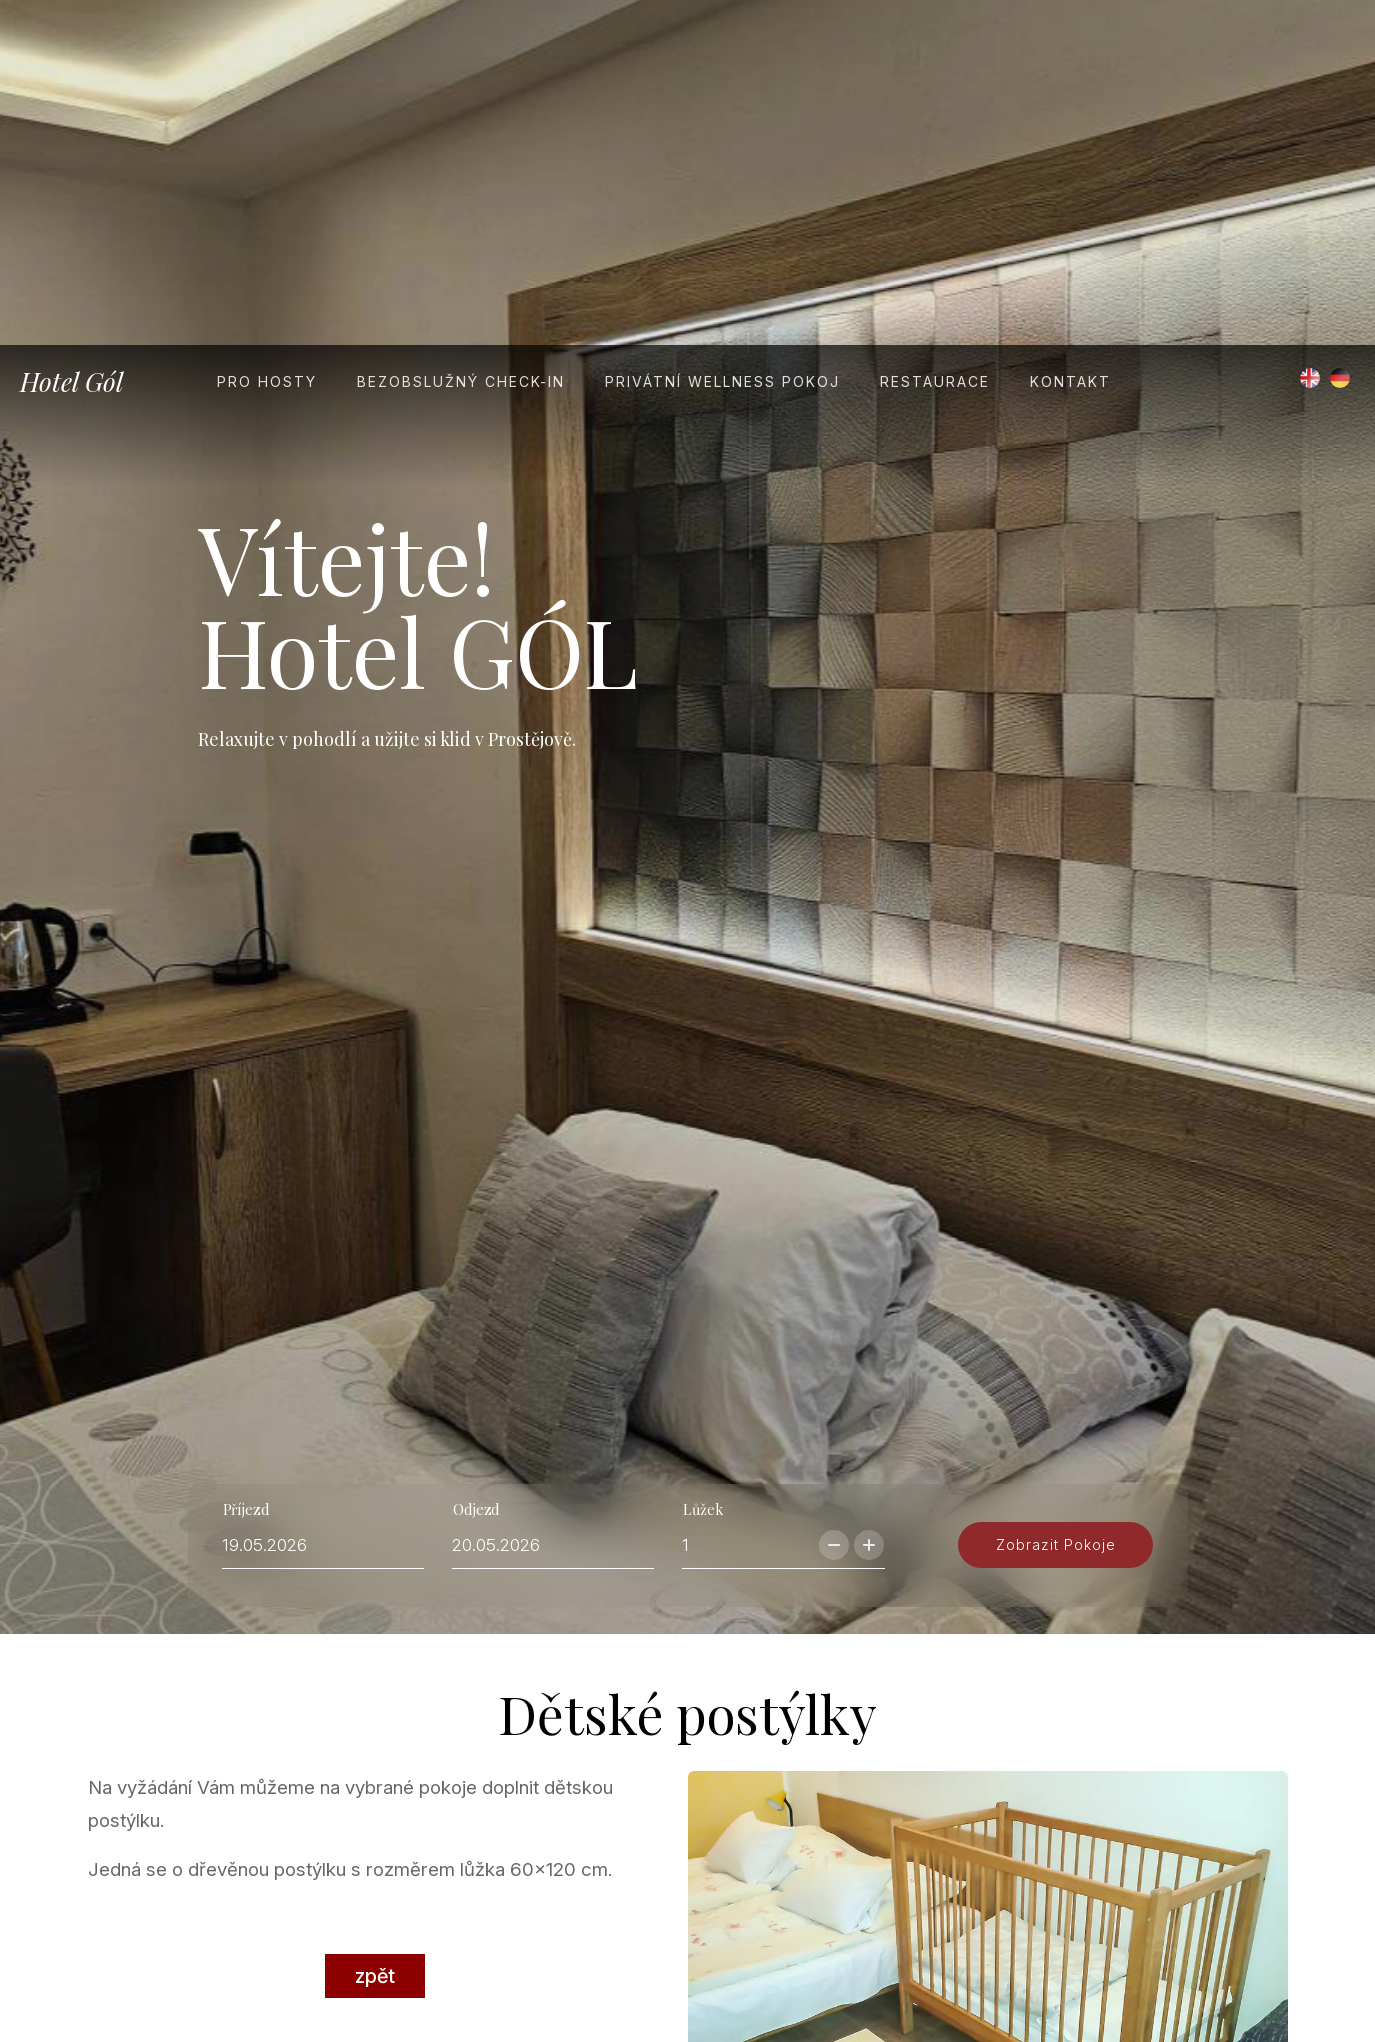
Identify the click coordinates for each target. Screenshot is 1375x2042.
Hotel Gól (71, 36)
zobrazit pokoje (1056, 1270)
